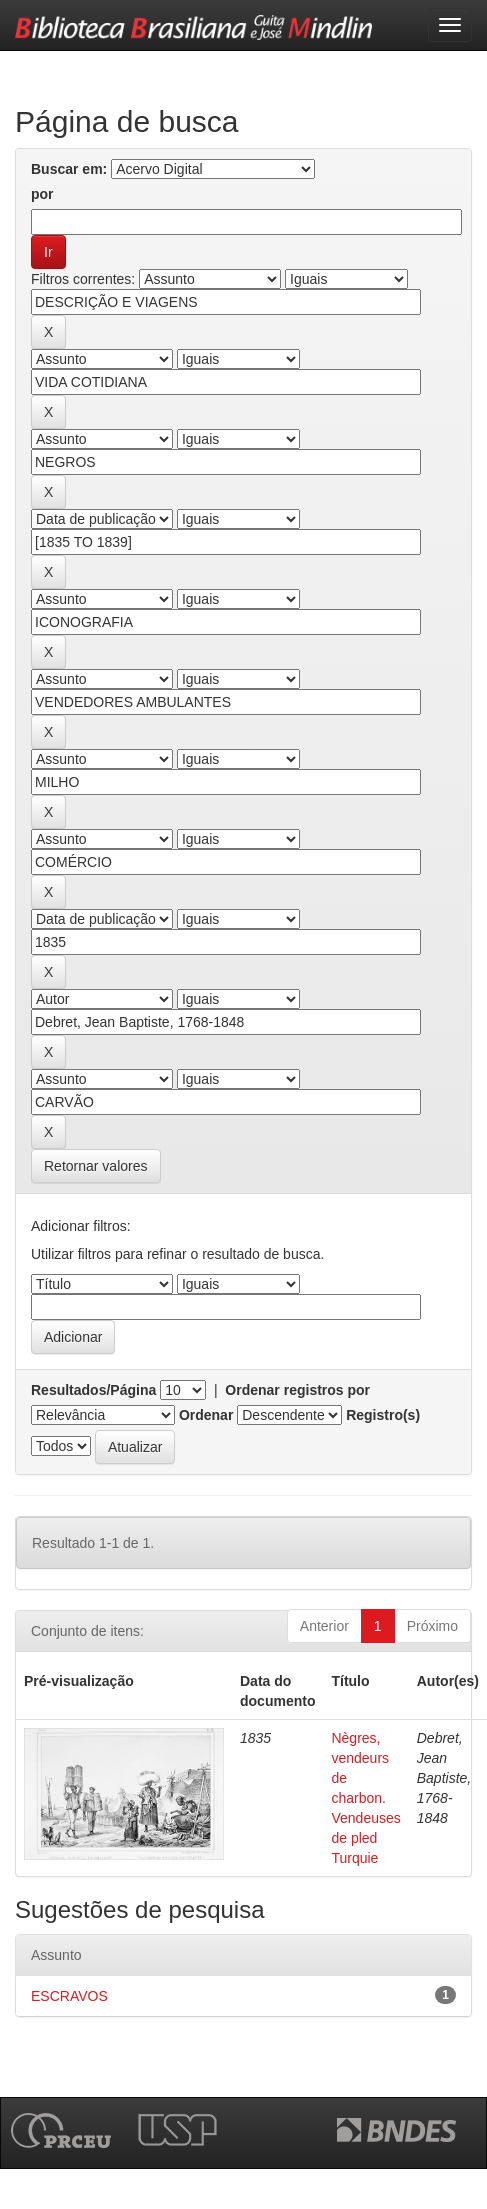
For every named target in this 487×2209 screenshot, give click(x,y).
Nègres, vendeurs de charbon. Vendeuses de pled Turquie (365, 1798)
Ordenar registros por (297, 1390)
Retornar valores (96, 1166)
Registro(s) (383, 1415)
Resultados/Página (93, 1390)
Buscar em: (69, 169)
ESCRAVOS (69, 1996)
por (42, 194)
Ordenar (206, 1415)
